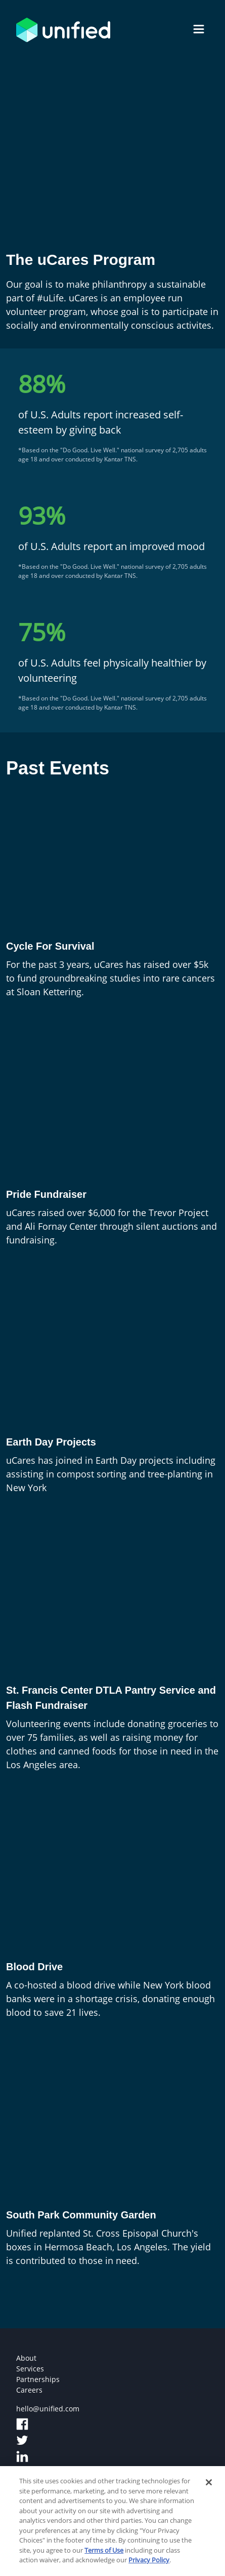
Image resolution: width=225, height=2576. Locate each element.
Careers (29, 2390)
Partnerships (38, 2379)
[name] (199, 30)
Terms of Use (103, 2553)
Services (30, 2368)
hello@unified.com (47, 2408)
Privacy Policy (148, 2563)
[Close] (209, 2486)
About (26, 2358)
